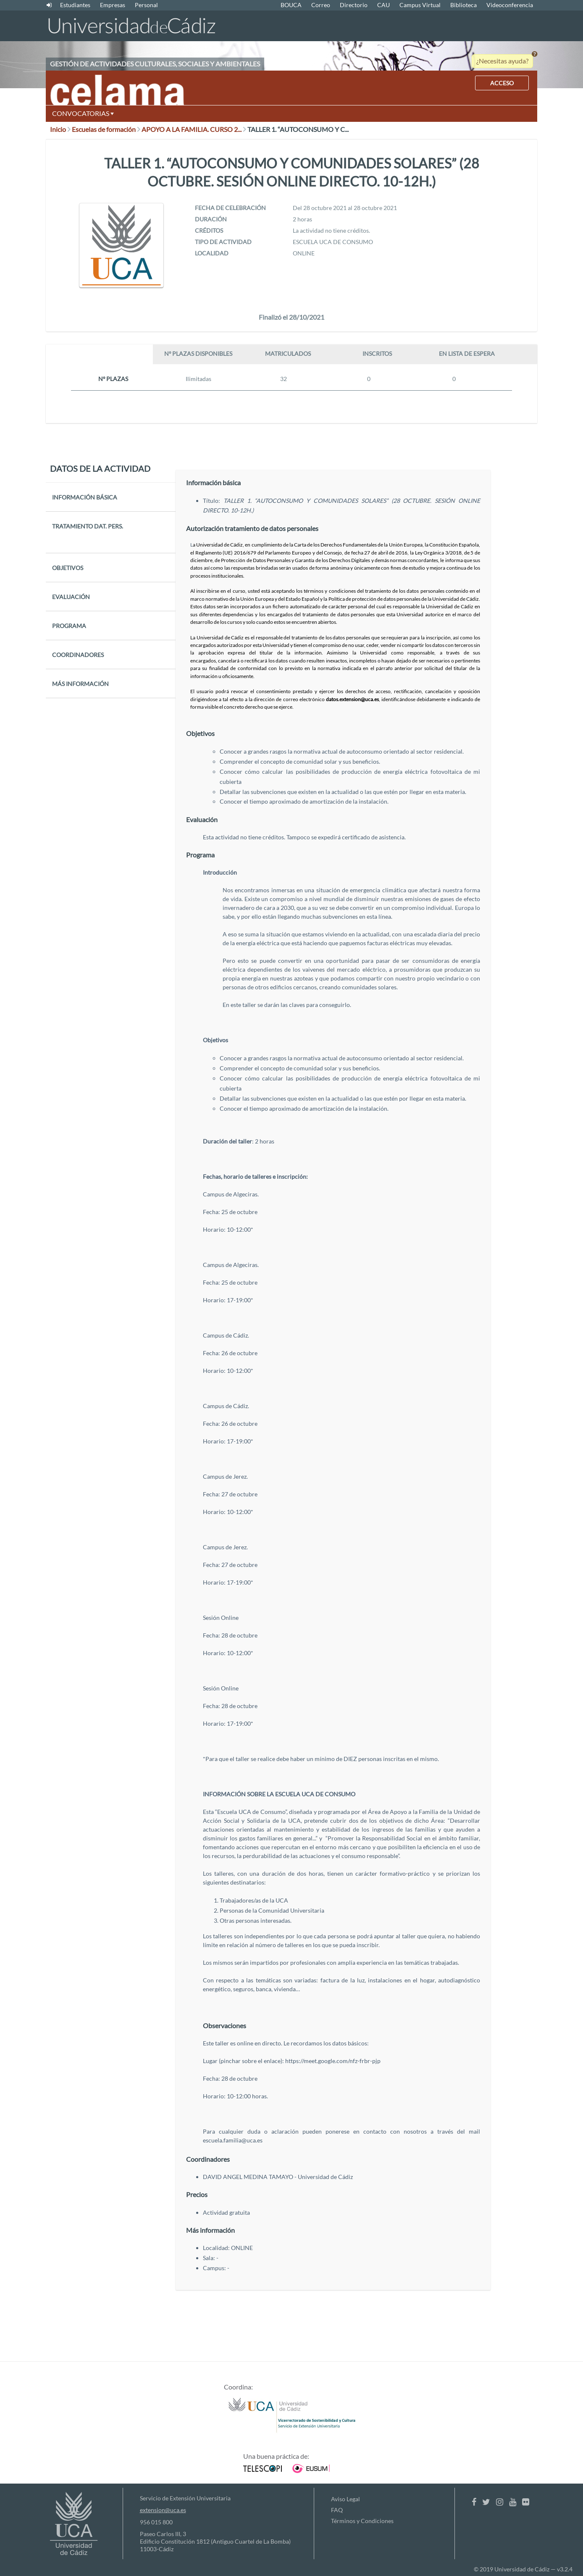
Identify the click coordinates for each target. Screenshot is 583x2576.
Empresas (112, 4)
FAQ (337, 2509)
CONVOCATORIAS (83, 113)
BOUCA (291, 4)
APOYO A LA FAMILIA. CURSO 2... (194, 129)
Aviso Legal (345, 2498)
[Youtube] (512, 2502)
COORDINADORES (78, 654)
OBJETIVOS (67, 567)
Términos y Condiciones (362, 2520)
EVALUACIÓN (71, 596)
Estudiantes (75, 4)
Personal (146, 4)
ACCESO (502, 83)
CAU (383, 4)
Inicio (60, 129)
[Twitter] (486, 2502)
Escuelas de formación (106, 129)
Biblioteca (463, 4)
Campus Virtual (420, 4)
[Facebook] (474, 2502)
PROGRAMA (69, 625)
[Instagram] (499, 2502)
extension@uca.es (163, 2509)
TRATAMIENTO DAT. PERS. (87, 526)
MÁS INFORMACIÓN (80, 683)
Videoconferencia (509, 4)
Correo (320, 4)
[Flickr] (525, 2502)
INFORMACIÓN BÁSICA (84, 497)
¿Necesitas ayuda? (502, 61)
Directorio (354, 4)
